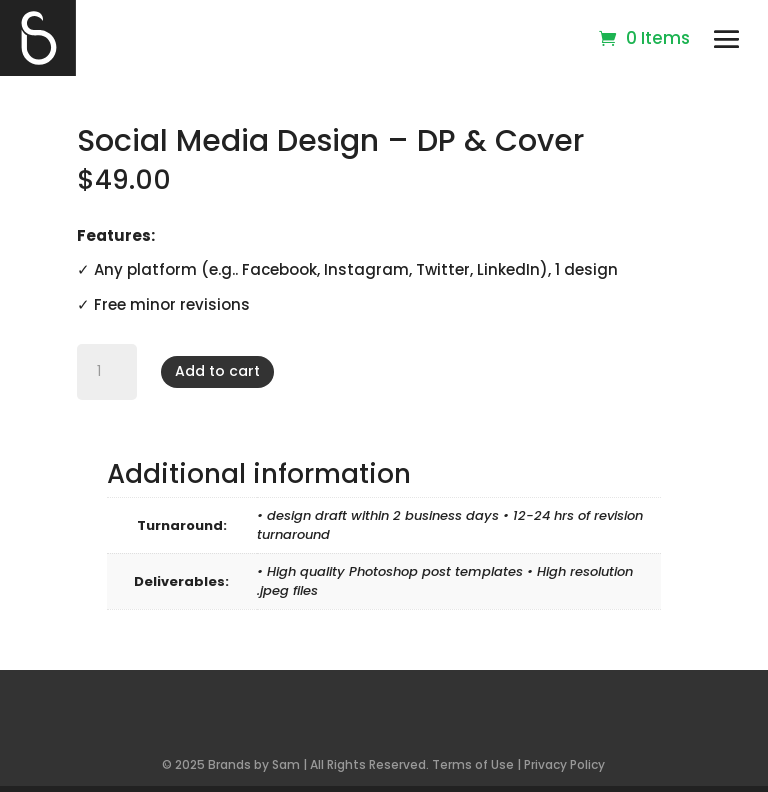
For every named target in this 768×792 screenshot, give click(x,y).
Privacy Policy (564, 764)
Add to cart (217, 371)
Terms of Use (473, 764)
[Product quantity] (107, 372)
